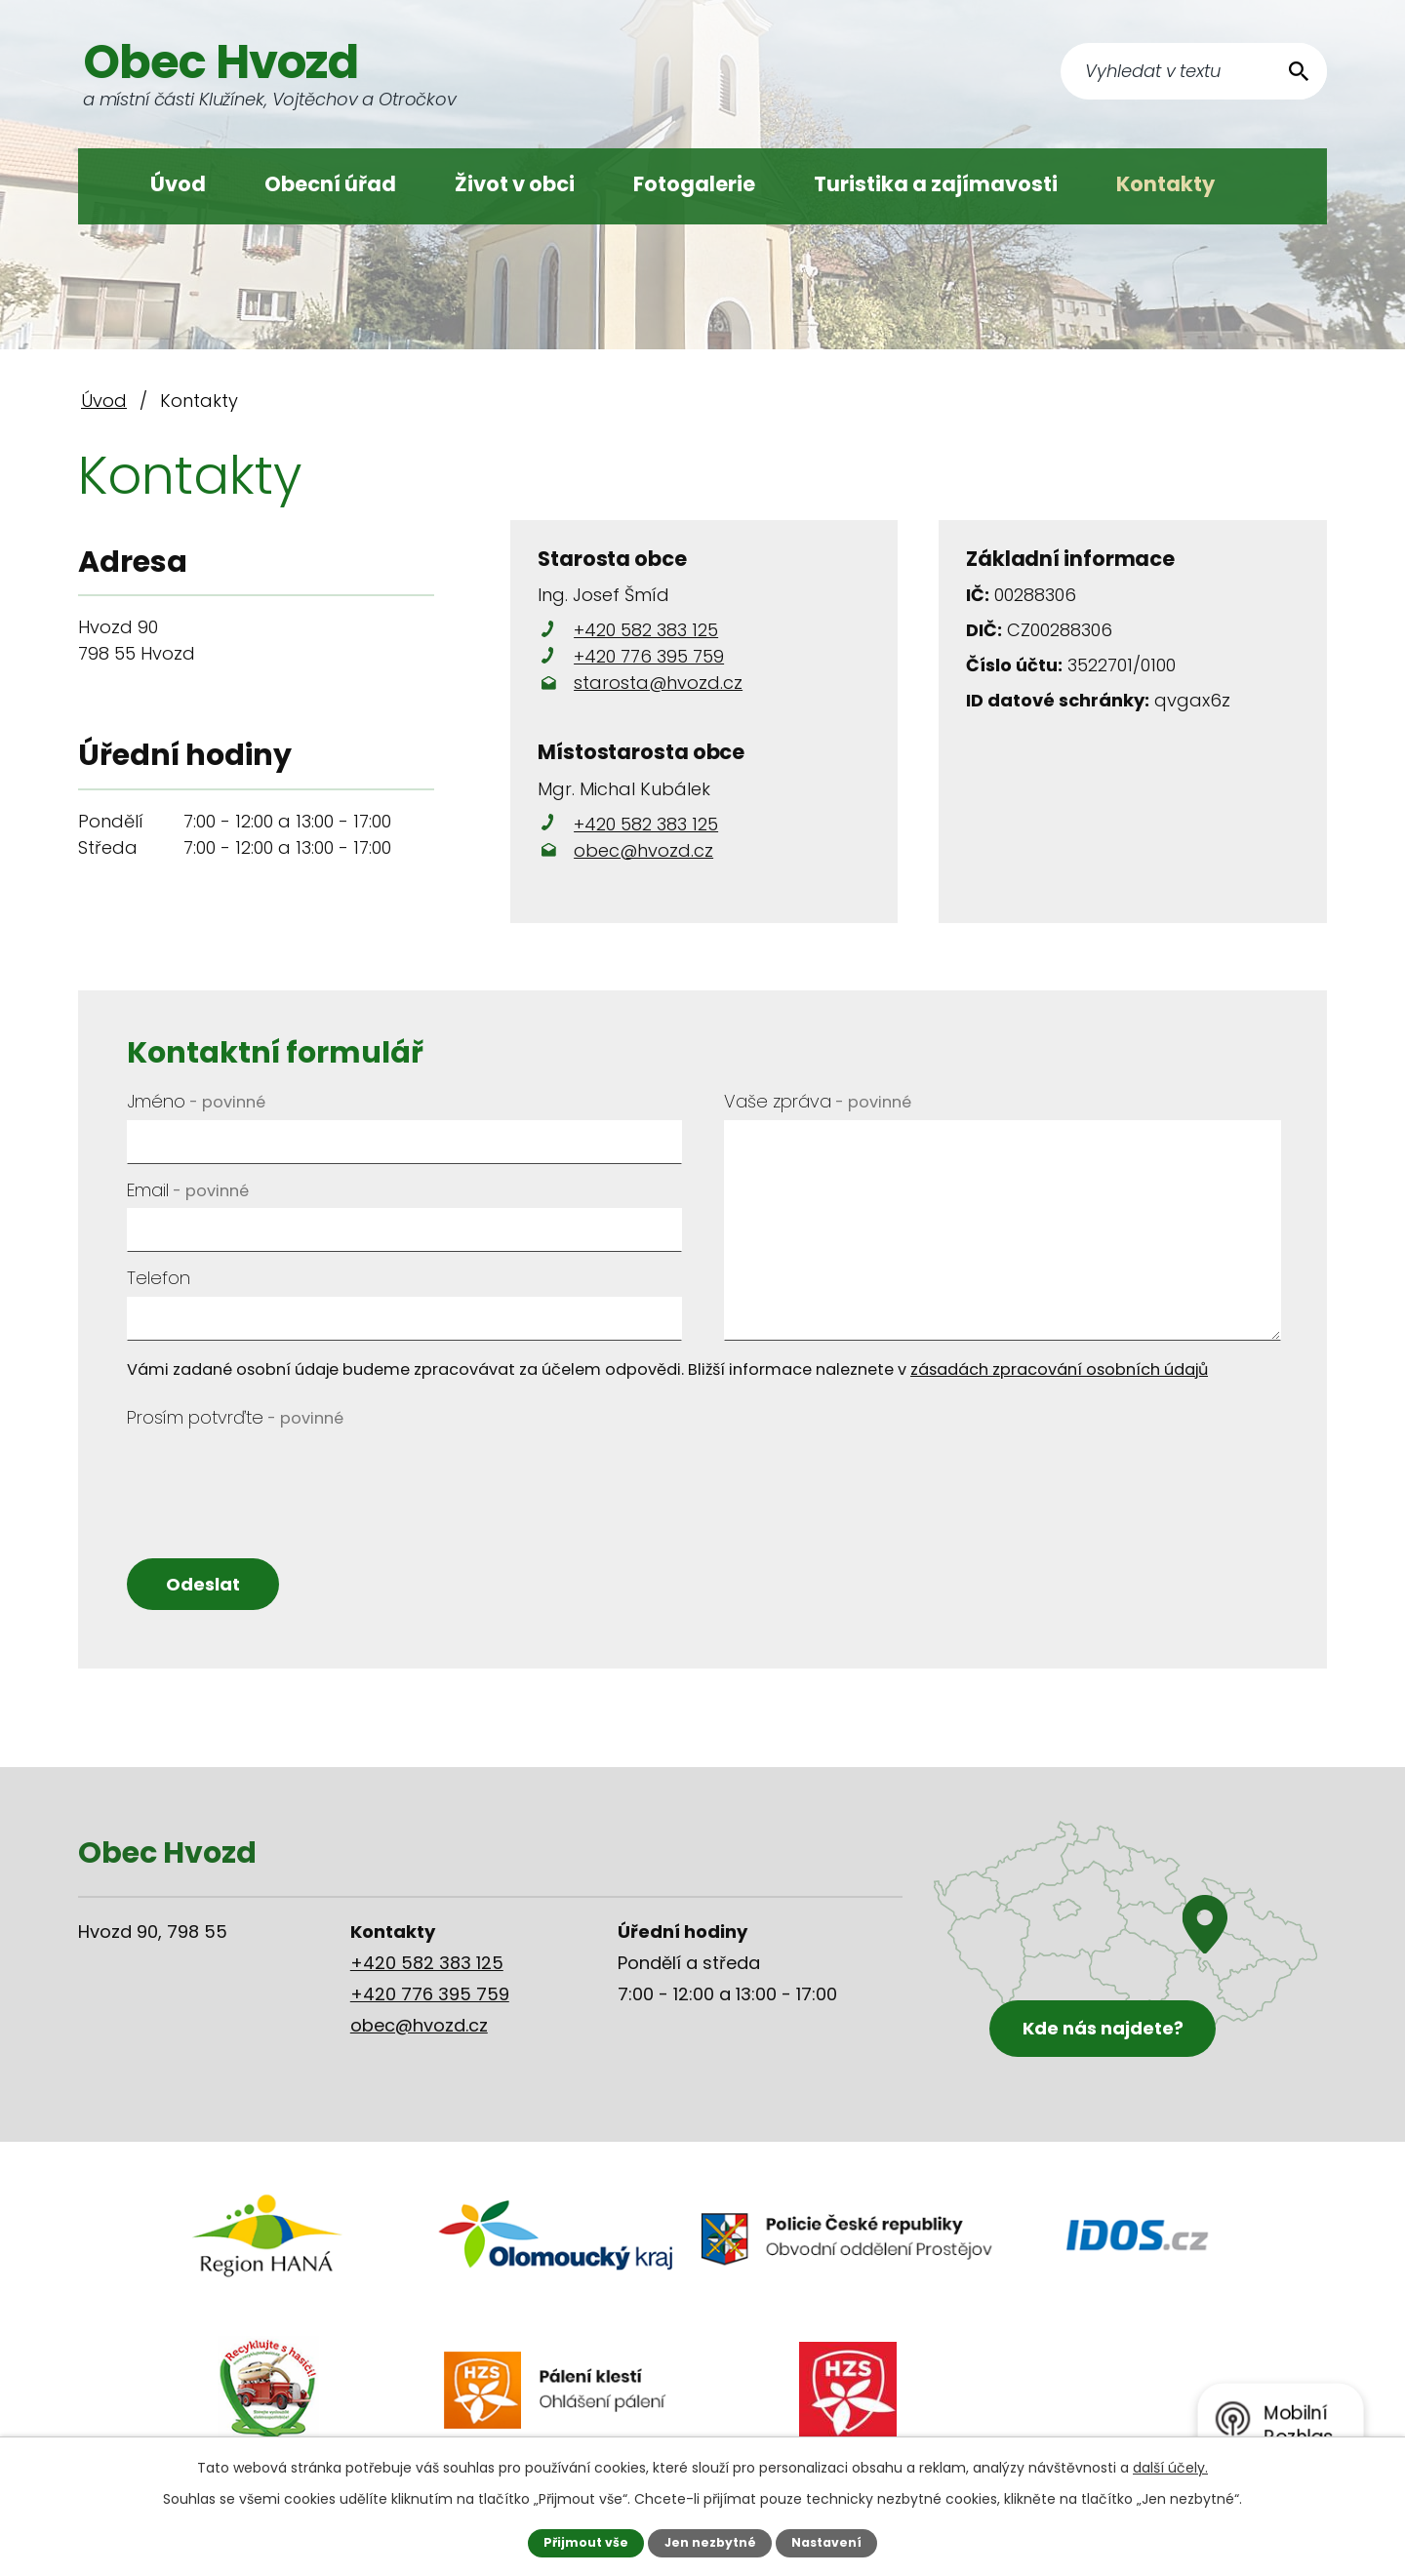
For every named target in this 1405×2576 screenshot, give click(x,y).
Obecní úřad (330, 184)
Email (188, 1190)
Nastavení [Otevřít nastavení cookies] (827, 2542)
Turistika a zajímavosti (936, 184)
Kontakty (1165, 184)
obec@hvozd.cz (643, 850)
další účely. (1170, 2467)
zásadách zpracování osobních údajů (1059, 1369)
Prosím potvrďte (235, 1417)
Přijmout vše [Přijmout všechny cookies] (584, 2542)
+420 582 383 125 (646, 630)
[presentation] (275, 1474)
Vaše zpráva (817, 1101)
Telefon (158, 1278)
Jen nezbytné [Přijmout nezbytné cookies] (709, 2542)
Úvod (178, 184)
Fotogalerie (694, 184)
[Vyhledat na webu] (1194, 71)
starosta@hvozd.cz (658, 682)
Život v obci (515, 184)
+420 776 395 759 (649, 656)
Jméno (196, 1101)
